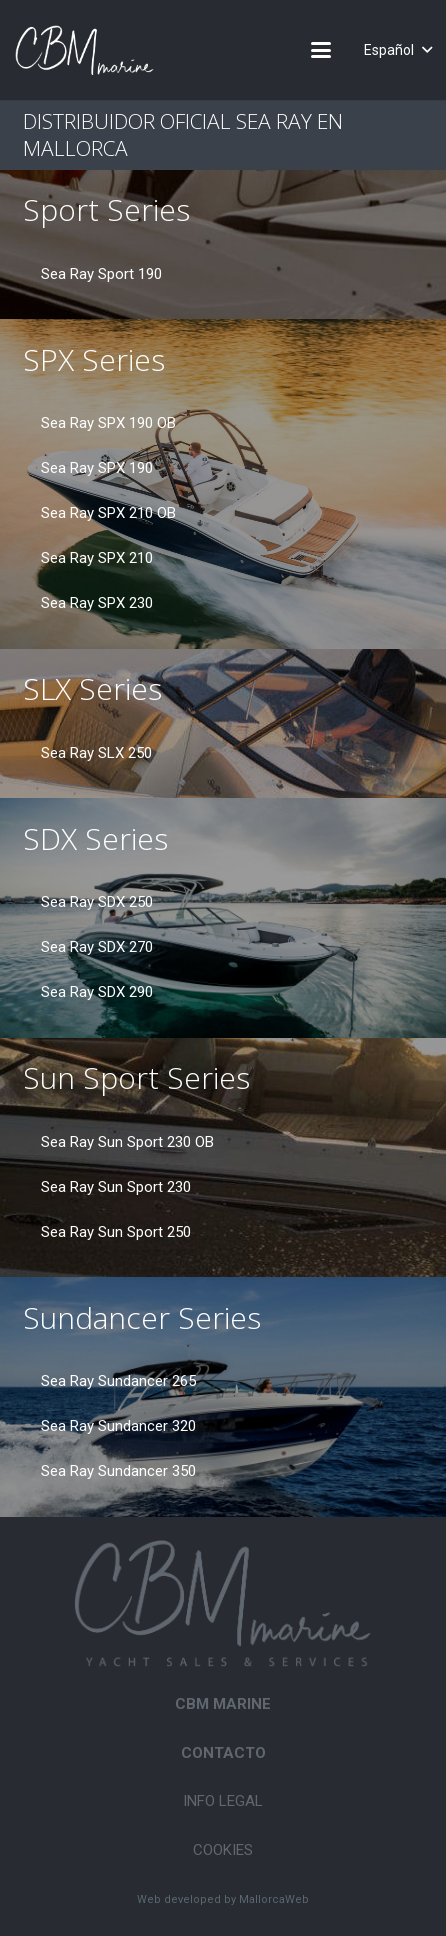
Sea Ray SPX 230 (97, 603)
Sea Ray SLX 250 (96, 753)
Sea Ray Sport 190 (101, 274)
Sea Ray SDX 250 (97, 902)
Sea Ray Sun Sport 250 (116, 1232)
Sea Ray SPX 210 (97, 558)
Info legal (223, 1801)
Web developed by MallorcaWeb (223, 1899)
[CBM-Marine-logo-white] (84, 50)
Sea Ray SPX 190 (97, 468)
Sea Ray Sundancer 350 (118, 1471)
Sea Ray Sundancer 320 (118, 1426)
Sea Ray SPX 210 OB (108, 513)
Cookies (223, 1850)
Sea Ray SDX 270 (97, 947)
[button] (321, 50)
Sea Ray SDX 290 (97, 992)
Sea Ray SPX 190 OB (108, 423)
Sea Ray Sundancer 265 (118, 1381)
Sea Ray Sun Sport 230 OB (127, 1142)
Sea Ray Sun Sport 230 (116, 1187)
